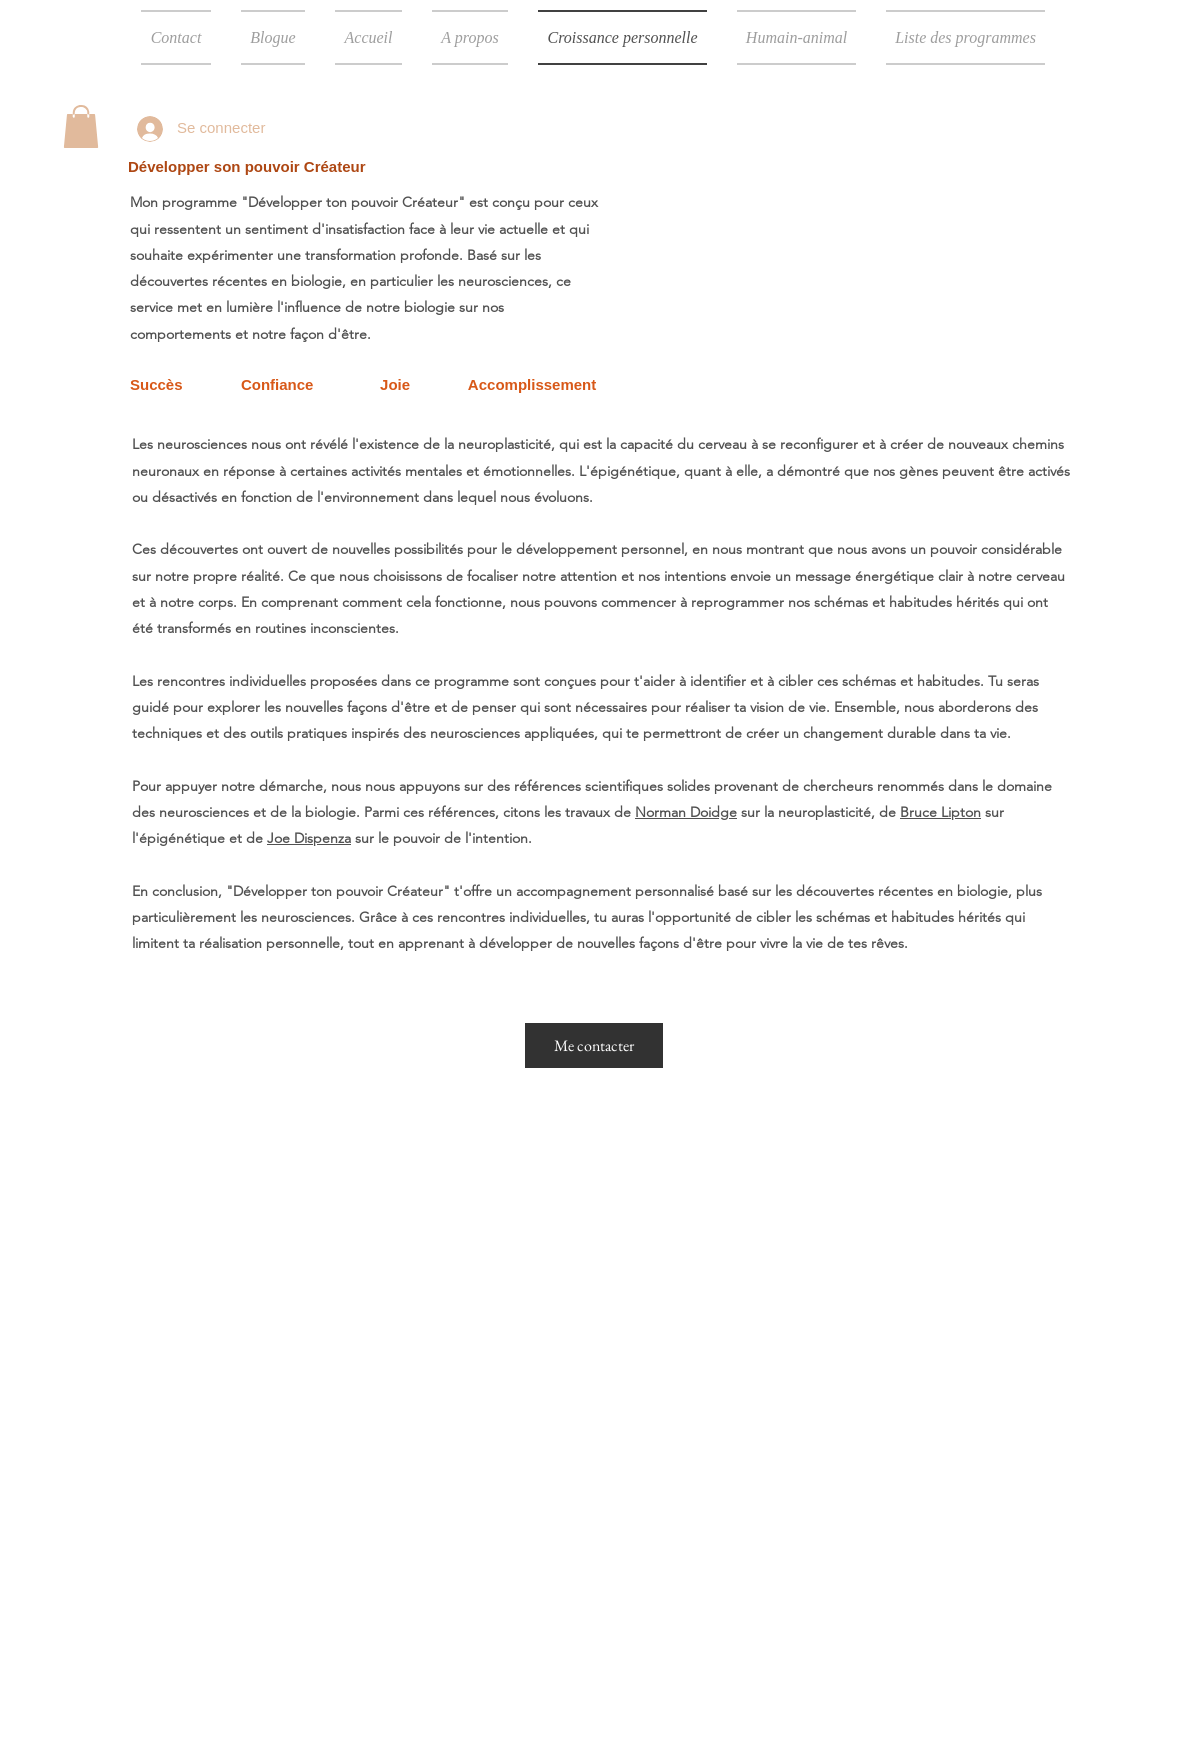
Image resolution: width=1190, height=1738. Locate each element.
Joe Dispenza (309, 838)
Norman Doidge (686, 812)
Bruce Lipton (940, 812)
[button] (81, 126)
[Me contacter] (594, 1045)
